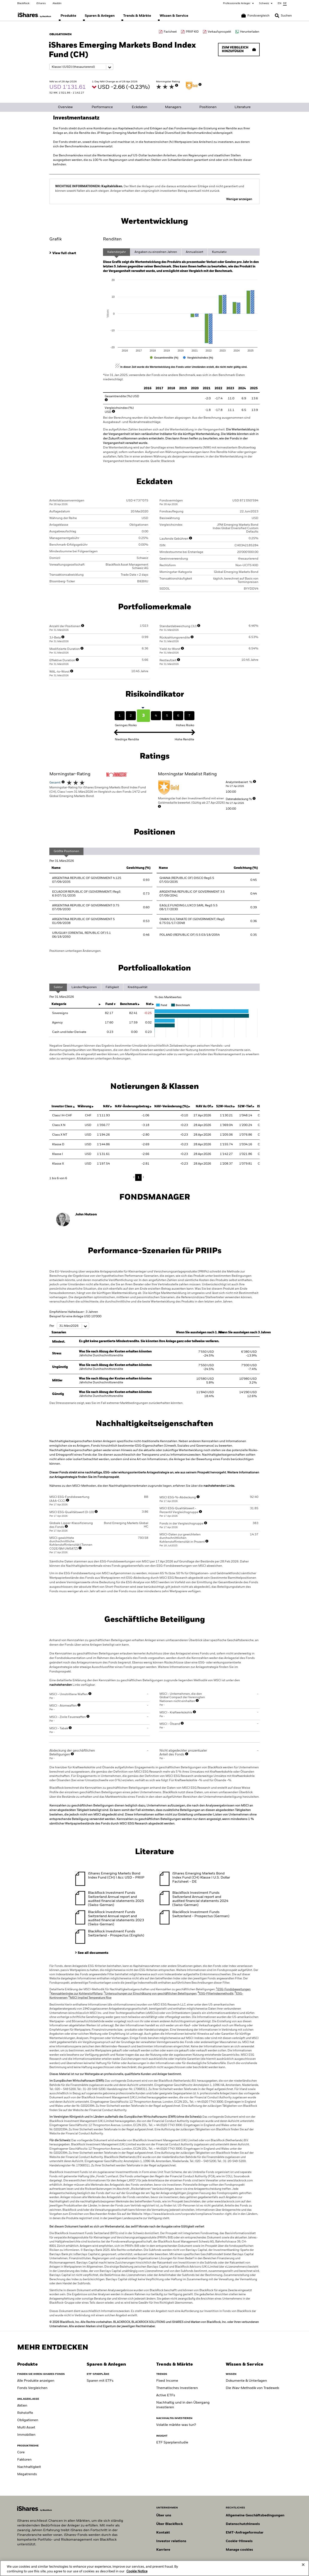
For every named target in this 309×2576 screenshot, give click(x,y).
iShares (41, 3)
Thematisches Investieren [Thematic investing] (177, 2388)
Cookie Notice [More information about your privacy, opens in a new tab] (136, 2572)
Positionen (208, 107)
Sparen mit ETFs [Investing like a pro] (100, 2381)
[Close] (303, 2566)
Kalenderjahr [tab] (116, 252)
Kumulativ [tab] (219, 252)
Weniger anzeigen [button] (239, 199)
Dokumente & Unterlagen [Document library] (246, 2381)
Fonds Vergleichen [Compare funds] (32, 2388)
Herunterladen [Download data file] (249, 31)
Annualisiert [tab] (194, 252)
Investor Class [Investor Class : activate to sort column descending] (62, 1106)
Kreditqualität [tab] (137, 987)
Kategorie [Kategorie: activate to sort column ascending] (59, 1004)
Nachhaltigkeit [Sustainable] (29, 2467)
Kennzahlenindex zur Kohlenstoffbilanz (75, 1993)
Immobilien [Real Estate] (26, 2435)
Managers (173, 107)
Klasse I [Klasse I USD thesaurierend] (57, 1154)
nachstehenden (60, 1684)
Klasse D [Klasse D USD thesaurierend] (58, 1144)
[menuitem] (68, 16)
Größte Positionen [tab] (66, 851)
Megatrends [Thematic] (27, 2474)
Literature (243, 107)
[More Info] (176, 85)
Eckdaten (139, 107)
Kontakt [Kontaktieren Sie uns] (163, 2532)
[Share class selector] (81, 66)
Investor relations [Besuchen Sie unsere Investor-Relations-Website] (171, 2541)
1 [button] (138, 1177)
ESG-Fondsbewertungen (233, 1989)
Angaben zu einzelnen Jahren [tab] (156, 252)
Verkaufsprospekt (219, 31)
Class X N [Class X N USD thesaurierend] (58, 1125)
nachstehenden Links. (219, 1485)
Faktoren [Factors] (24, 2459)
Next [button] (143, 1177)
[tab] (74, 253)
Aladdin (57, 3)
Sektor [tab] (58, 987)
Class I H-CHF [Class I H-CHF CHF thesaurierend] (62, 1115)
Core (21, 2452)
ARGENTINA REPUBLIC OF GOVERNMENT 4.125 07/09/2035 (86, 880)
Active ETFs (165, 2395)
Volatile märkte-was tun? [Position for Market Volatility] (176, 2425)
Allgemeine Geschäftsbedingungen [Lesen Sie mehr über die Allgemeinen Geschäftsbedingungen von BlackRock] (255, 2515)
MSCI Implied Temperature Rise (89, 1998)
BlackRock (23, 3)
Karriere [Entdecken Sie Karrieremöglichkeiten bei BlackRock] (163, 2550)
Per (69, 1325)
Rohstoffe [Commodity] (25, 2413)
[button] (277, 16)
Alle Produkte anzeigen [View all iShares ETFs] (35, 2381)
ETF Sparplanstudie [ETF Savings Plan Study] (172, 2442)
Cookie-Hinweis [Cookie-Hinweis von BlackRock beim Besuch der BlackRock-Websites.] (239, 2541)
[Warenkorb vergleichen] (255, 15)
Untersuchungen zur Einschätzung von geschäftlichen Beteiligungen (150, 1993)
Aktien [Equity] (22, 2405)
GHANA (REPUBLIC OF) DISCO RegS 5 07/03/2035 (186, 880)
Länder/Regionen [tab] (84, 987)
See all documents (93, 1953)
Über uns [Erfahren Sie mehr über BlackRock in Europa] (163, 2515)
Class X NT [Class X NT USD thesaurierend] (59, 1134)
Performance (102, 107)
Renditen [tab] (112, 239)
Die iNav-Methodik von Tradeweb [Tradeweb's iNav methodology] (252, 2388)
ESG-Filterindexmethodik (215, 1993)
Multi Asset (26, 2427)
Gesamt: (57, 782)
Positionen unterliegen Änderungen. (75, 950)
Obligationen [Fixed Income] (27, 2420)
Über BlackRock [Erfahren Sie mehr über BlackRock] (169, 2524)
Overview (65, 107)
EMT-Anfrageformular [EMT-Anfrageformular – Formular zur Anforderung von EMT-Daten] (245, 2532)
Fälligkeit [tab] (112, 987)
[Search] (283, 15)
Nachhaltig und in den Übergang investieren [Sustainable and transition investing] (183, 2405)
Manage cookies (239, 2550)
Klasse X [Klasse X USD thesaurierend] (58, 1163)
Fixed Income (167, 2381)
